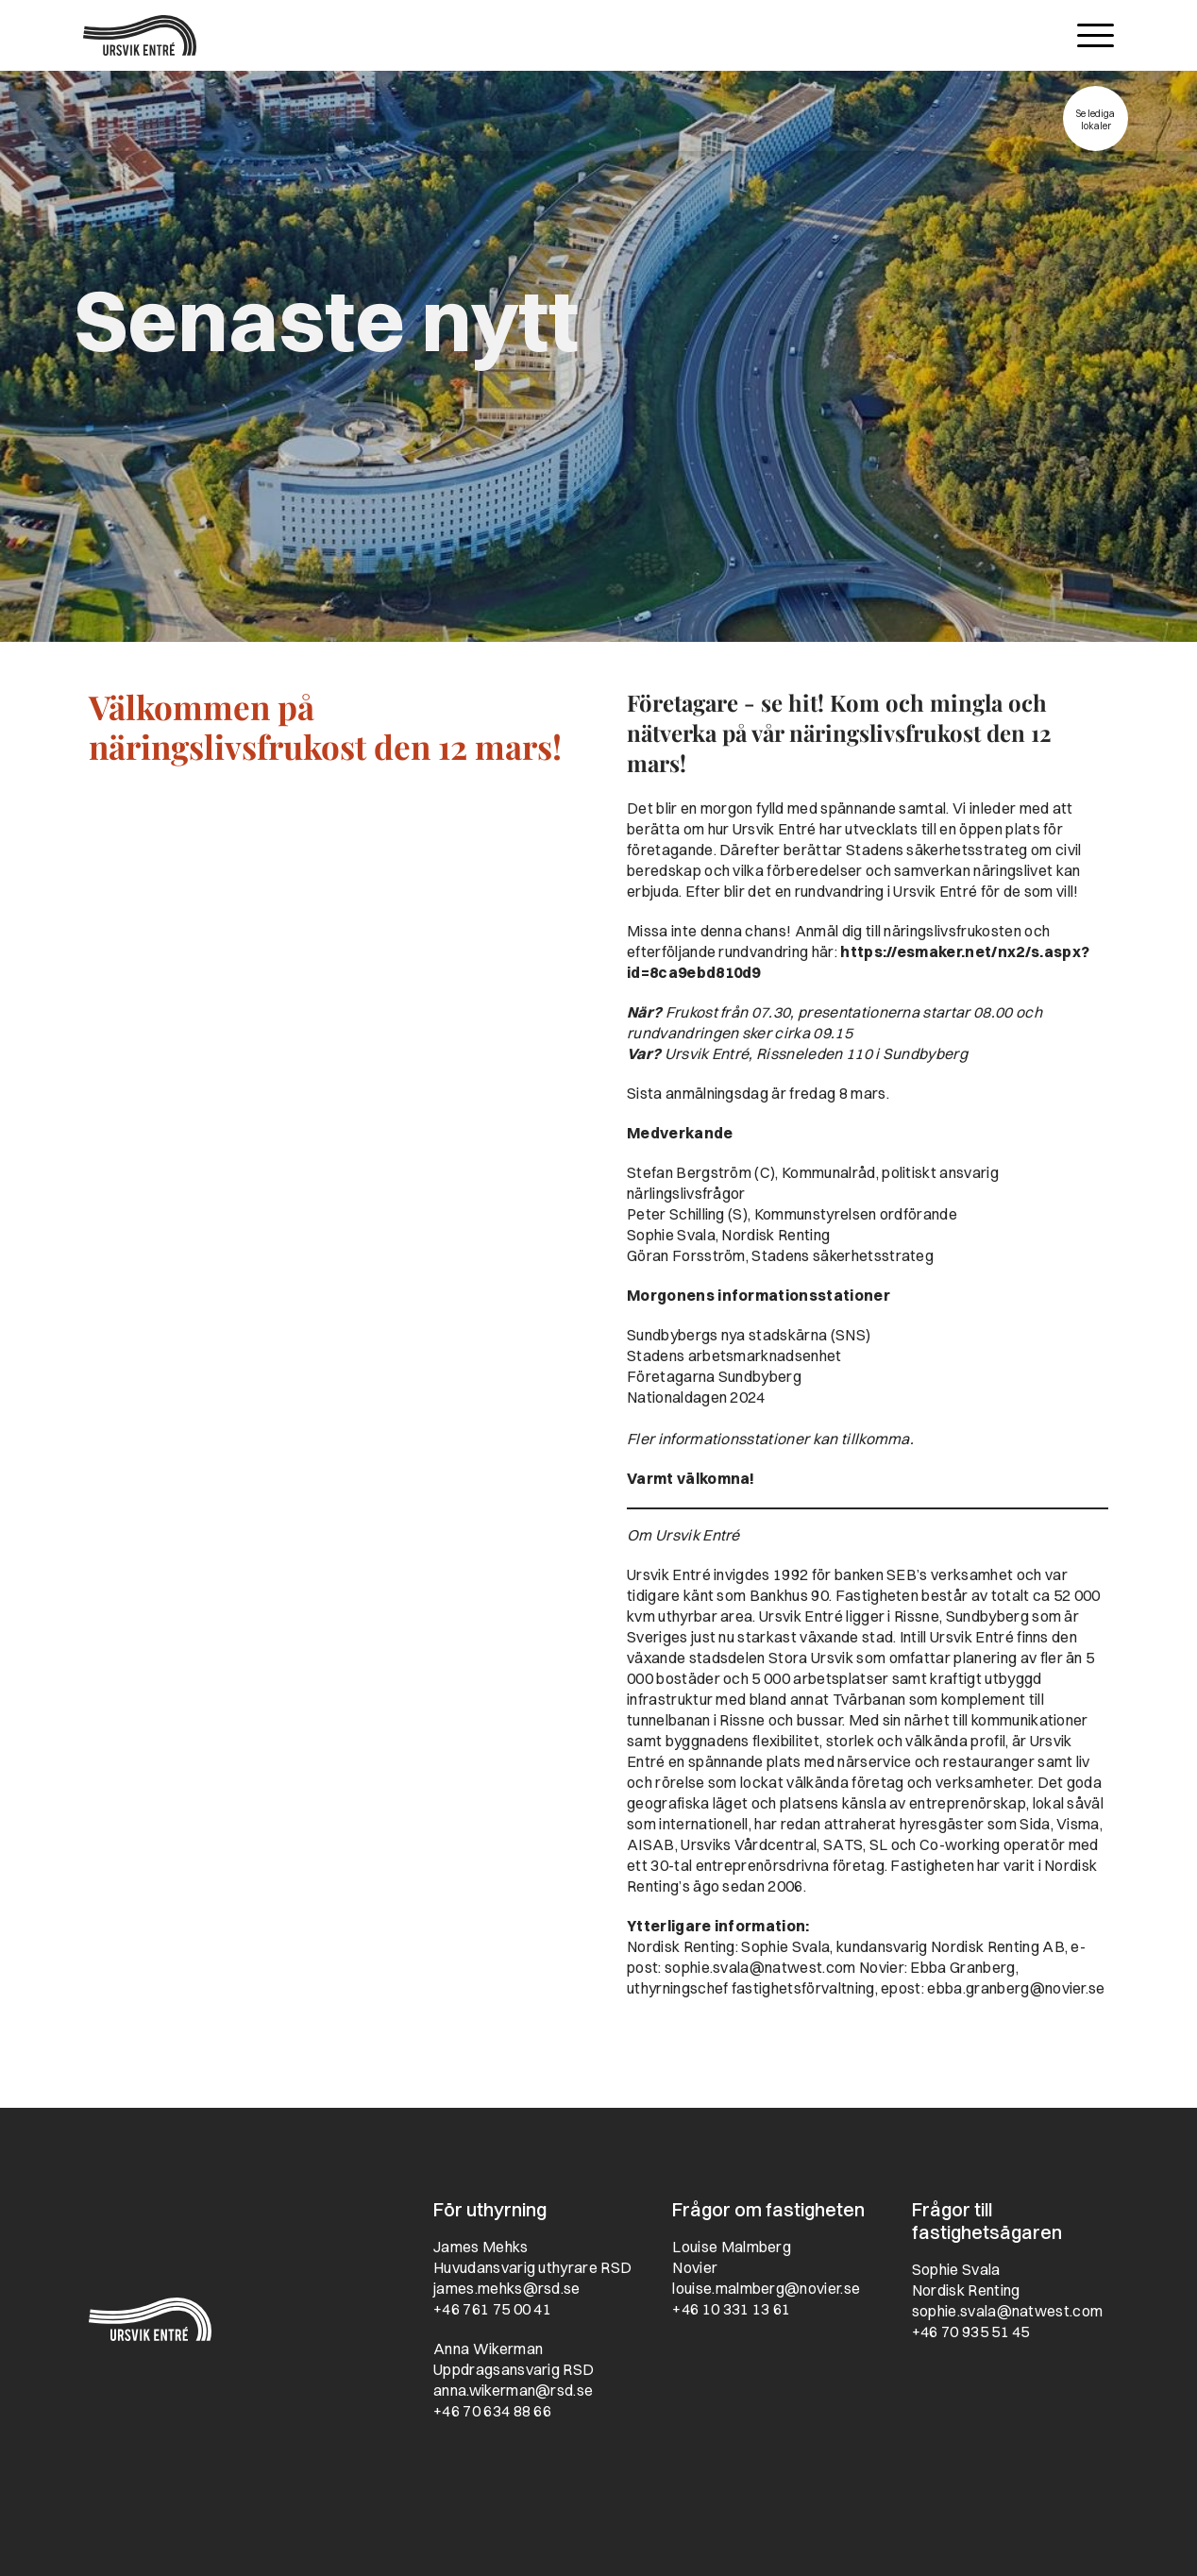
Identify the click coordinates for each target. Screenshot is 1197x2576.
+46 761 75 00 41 (492, 2308)
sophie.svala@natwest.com (760, 1967)
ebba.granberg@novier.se (1015, 1987)
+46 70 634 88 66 (492, 2410)
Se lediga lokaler (1095, 120)
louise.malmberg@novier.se (766, 2288)
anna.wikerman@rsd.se (513, 2390)
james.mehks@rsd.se (507, 2288)
